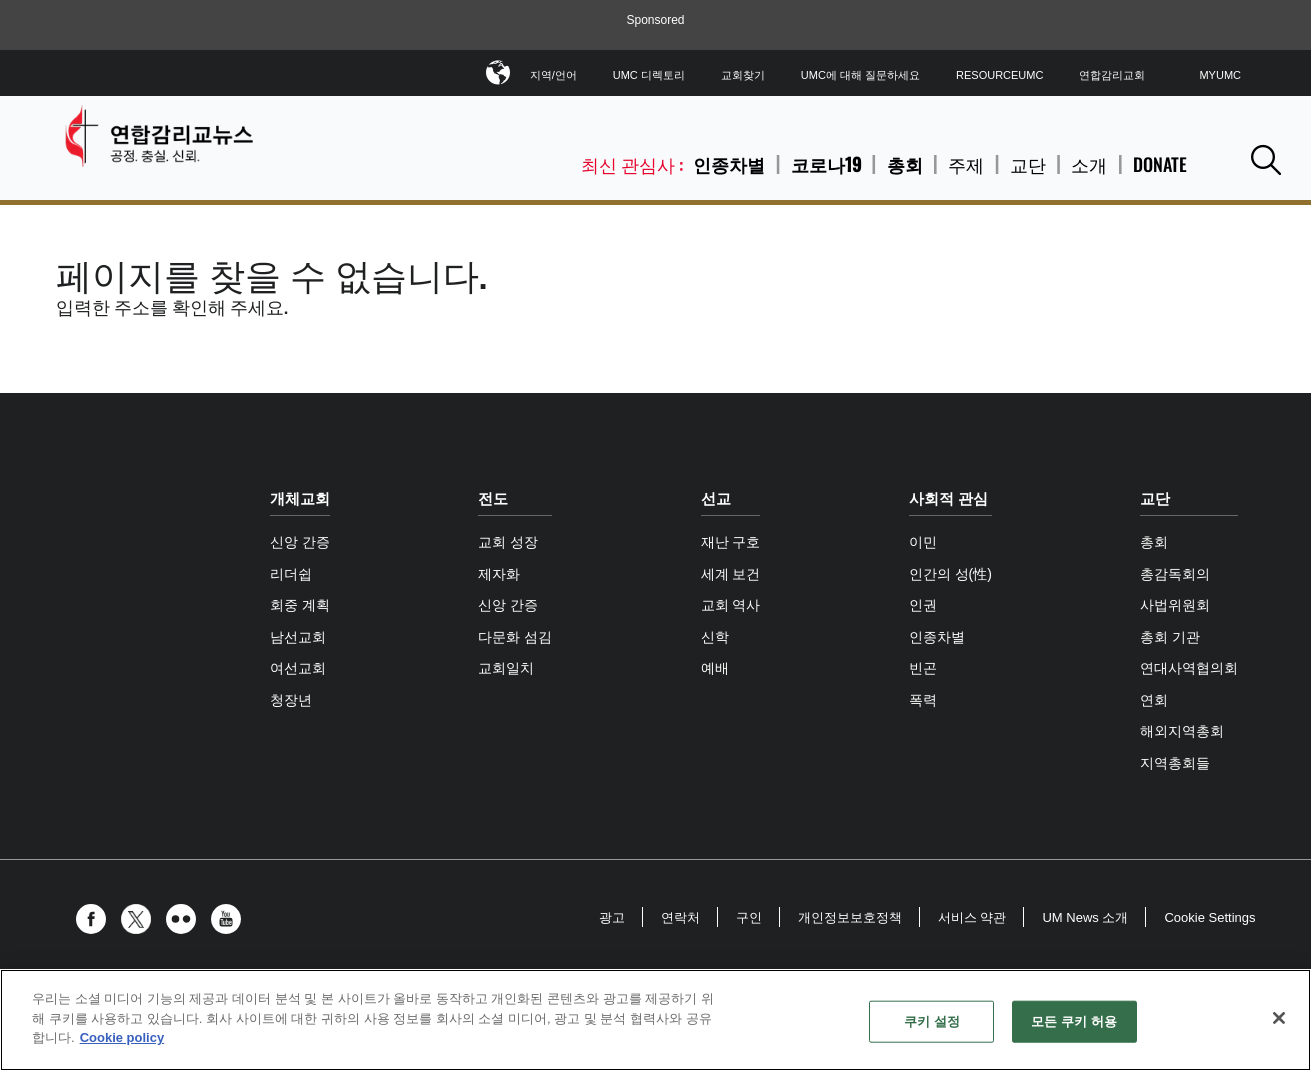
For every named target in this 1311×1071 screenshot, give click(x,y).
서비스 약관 (972, 917)
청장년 (291, 700)
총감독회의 (1175, 574)
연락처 (680, 917)
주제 (966, 164)
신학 (715, 637)
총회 (905, 164)
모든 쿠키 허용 (1074, 1021)
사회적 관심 (948, 498)
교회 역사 (731, 605)
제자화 (499, 574)
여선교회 (298, 668)
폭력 (923, 700)
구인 (749, 917)
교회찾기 (743, 75)
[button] (1266, 159)
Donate (1160, 164)
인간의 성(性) (950, 574)
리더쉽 (291, 574)
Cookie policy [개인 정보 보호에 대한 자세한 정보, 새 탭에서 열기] (122, 1037)
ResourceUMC (999, 75)
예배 (715, 668)
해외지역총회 (1182, 731)
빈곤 (923, 668)
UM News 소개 (1085, 917)
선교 (716, 498)
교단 (1028, 164)
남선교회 (298, 637)
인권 (923, 605)
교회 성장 (508, 542)
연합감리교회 (1112, 75)
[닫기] (1279, 1018)
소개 (1089, 164)
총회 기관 (1170, 637)
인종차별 (729, 164)
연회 (1154, 700)
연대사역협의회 (1189, 668)
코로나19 (826, 164)
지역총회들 (1175, 763)
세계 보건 (731, 574)
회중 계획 (300, 605)
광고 (612, 917)
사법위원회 (1175, 605)
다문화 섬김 (515, 637)
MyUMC (1220, 75)
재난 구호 (731, 542)
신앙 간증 (300, 542)
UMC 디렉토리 (649, 75)
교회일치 (506, 668)
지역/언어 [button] (553, 71)
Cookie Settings (1209, 917)
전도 (493, 498)
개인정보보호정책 (850, 917)
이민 (923, 542)
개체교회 (300, 498)
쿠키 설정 (932, 1021)
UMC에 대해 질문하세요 (860, 75)
